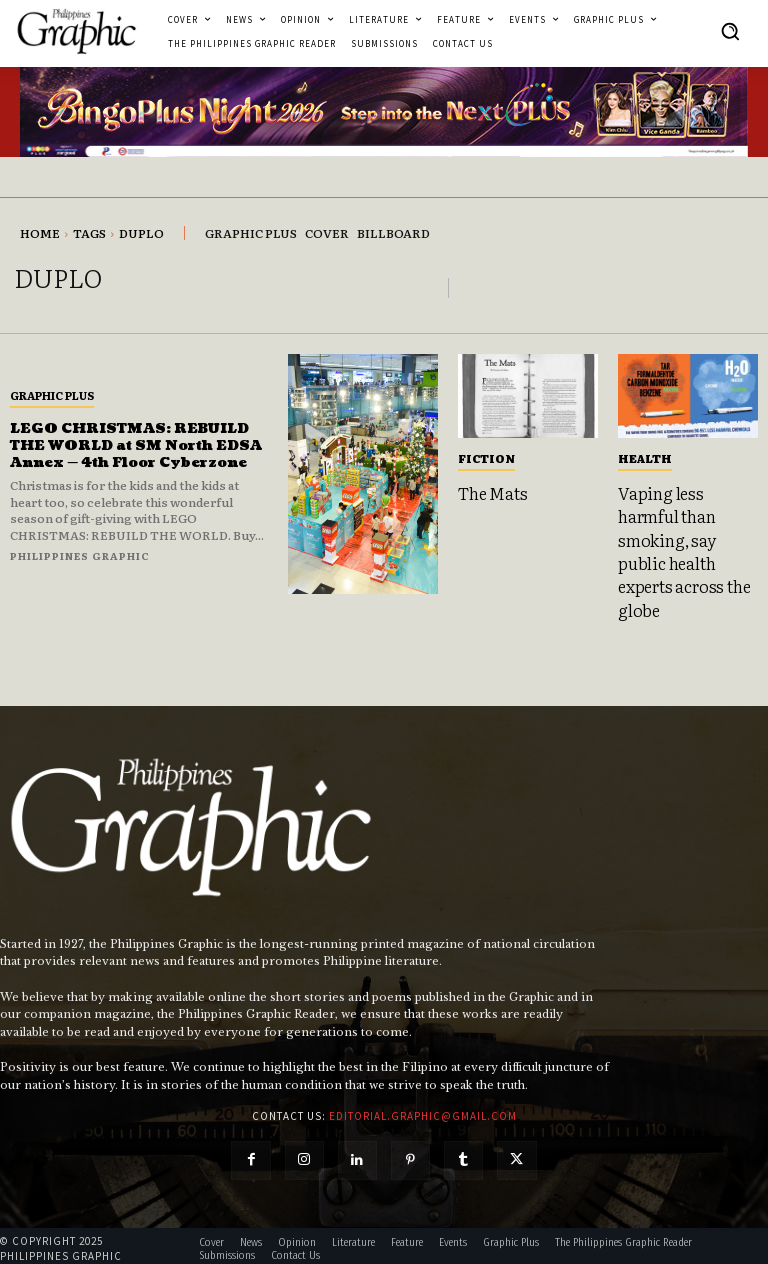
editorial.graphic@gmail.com (423, 1110)
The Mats (492, 492)
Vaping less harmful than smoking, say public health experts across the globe (682, 548)
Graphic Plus (52, 387)
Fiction (486, 458)
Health (645, 458)
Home (40, 233)
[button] (730, 31)
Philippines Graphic (80, 563)
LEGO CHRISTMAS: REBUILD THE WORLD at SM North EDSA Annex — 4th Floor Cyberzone (135, 445)
